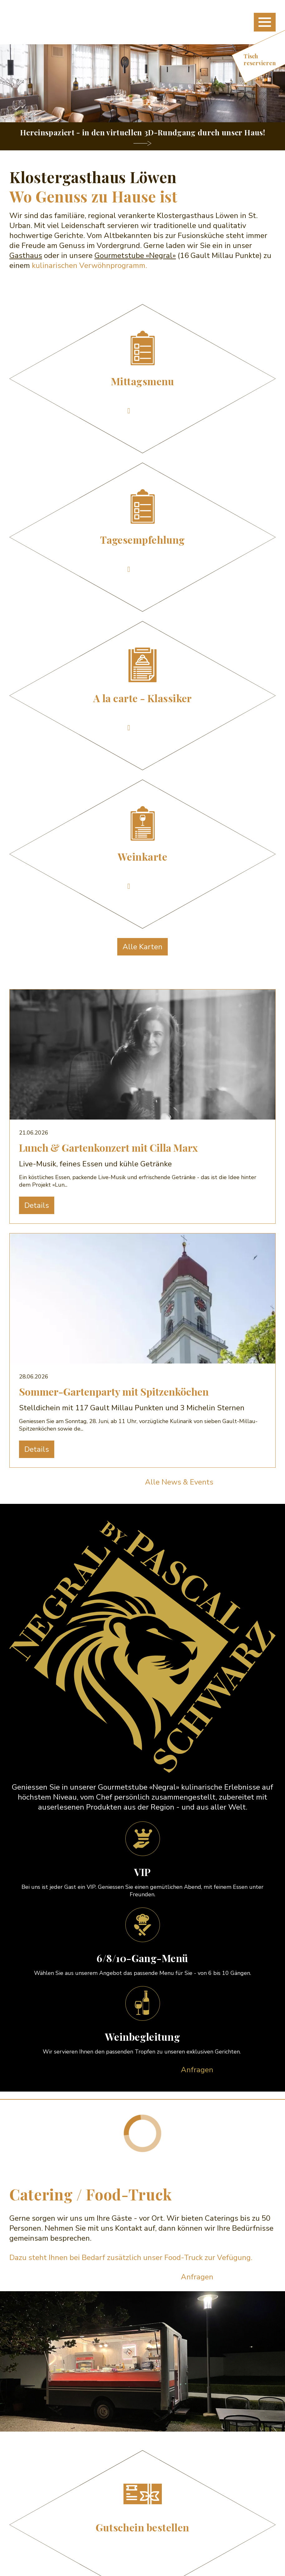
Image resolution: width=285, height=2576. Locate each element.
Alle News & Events (179, 1482)
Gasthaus (25, 255)
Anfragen (197, 2070)
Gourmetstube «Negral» (135, 255)
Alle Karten (142, 947)
